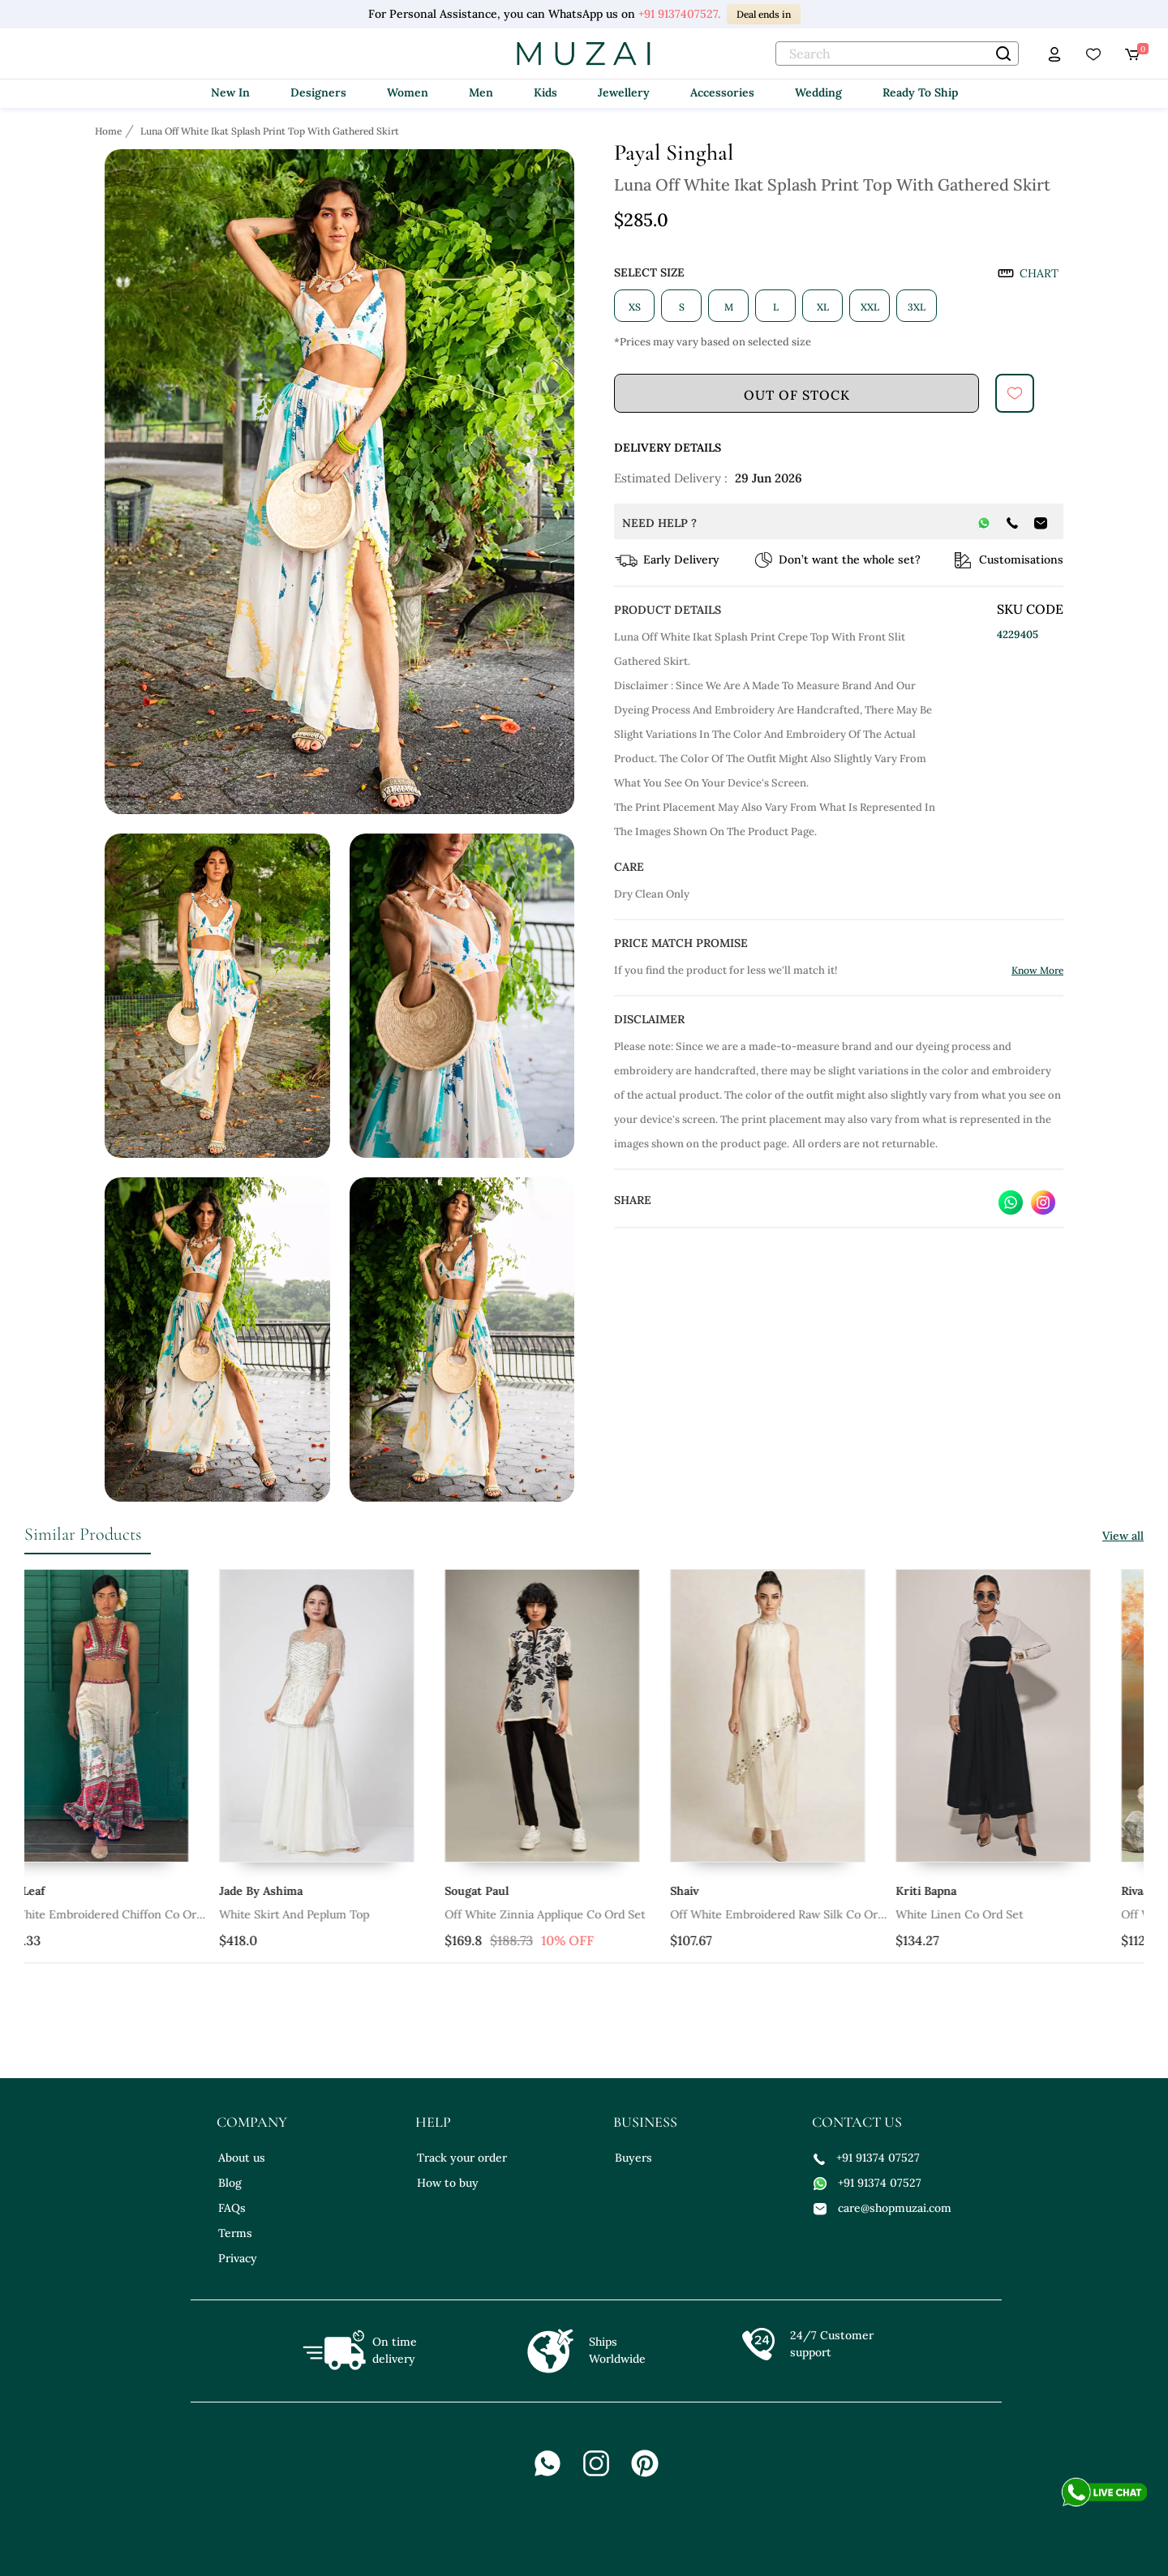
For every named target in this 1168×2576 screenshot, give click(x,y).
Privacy (237, 2258)
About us (241, 2157)
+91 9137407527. (679, 13)
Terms (235, 2233)
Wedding (818, 92)
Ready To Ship (920, 92)
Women (407, 92)
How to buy (448, 2182)
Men (481, 92)
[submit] (1014, 393)
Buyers (633, 2157)
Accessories (722, 92)
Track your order (462, 2157)
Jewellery (624, 92)
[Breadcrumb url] (110, 130)
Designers (318, 92)
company (252, 2122)
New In (230, 92)
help (433, 2122)
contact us (857, 2122)
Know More (1037, 970)
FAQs (232, 2208)
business (645, 2122)
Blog (230, 2182)
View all (1123, 1535)
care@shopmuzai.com (882, 2208)
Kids (545, 92)
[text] (897, 53)
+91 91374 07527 (867, 2157)
